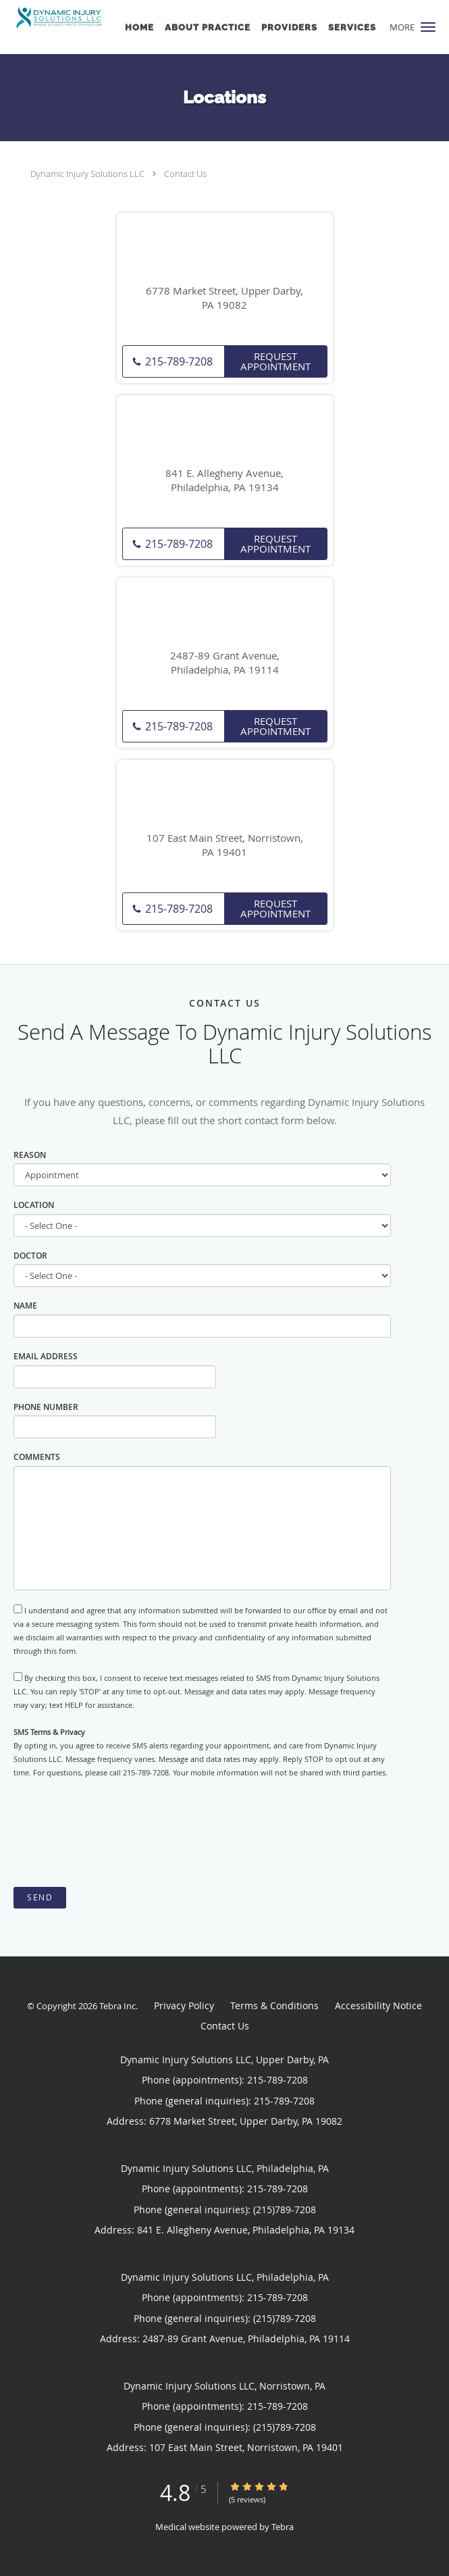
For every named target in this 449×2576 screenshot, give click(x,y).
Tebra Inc (117, 2006)
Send (40, 1897)
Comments (37, 1457)
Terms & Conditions (274, 2005)
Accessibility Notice (378, 2005)
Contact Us (185, 174)
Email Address (46, 1356)
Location (34, 1205)
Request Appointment (275, 361)
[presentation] (116, 1833)
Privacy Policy (184, 2005)
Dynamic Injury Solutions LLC (87, 174)
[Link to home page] (74, 18)
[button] (428, 27)
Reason (30, 1155)
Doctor (30, 1255)
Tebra (282, 2527)
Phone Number (46, 1407)
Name (25, 1305)
